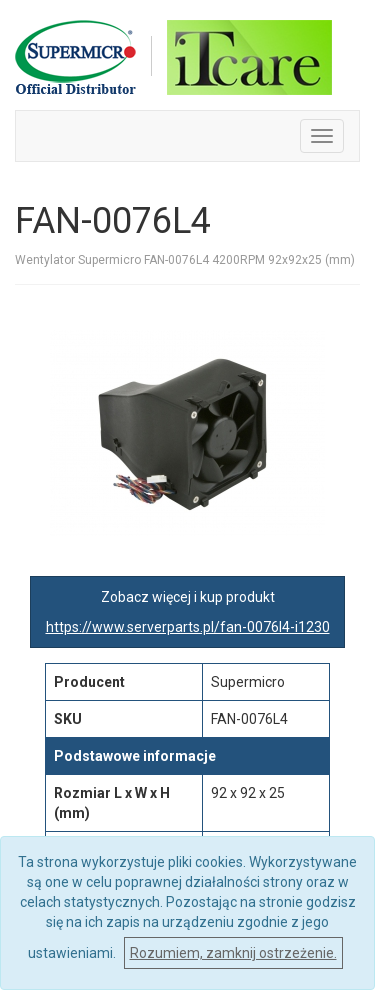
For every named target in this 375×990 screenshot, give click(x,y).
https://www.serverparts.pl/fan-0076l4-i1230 (188, 627)
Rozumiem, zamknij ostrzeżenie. (233, 953)
